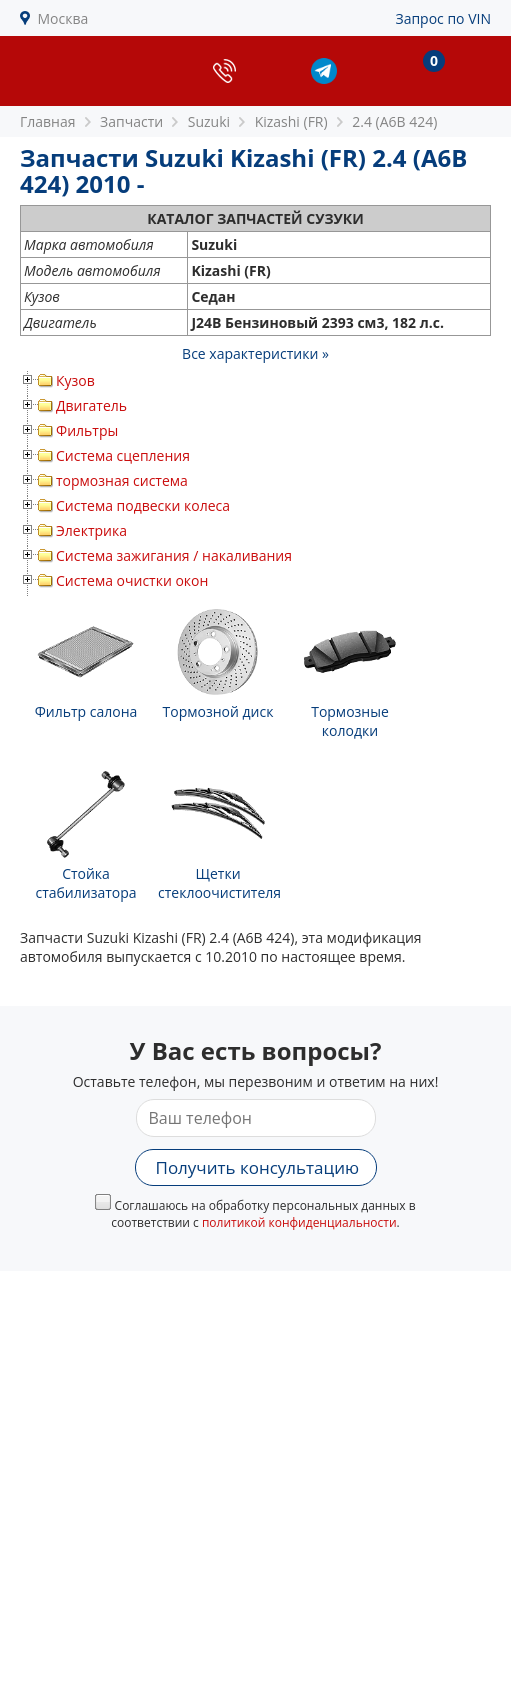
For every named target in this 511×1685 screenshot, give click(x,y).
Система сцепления (123, 455)
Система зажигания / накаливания (174, 555)
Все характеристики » (255, 353)
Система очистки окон (132, 580)
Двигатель (91, 405)
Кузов (75, 380)
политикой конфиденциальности (299, 1222)
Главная (48, 121)
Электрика (91, 530)
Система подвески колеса (143, 505)
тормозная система (122, 480)
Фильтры (87, 430)
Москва (63, 18)
